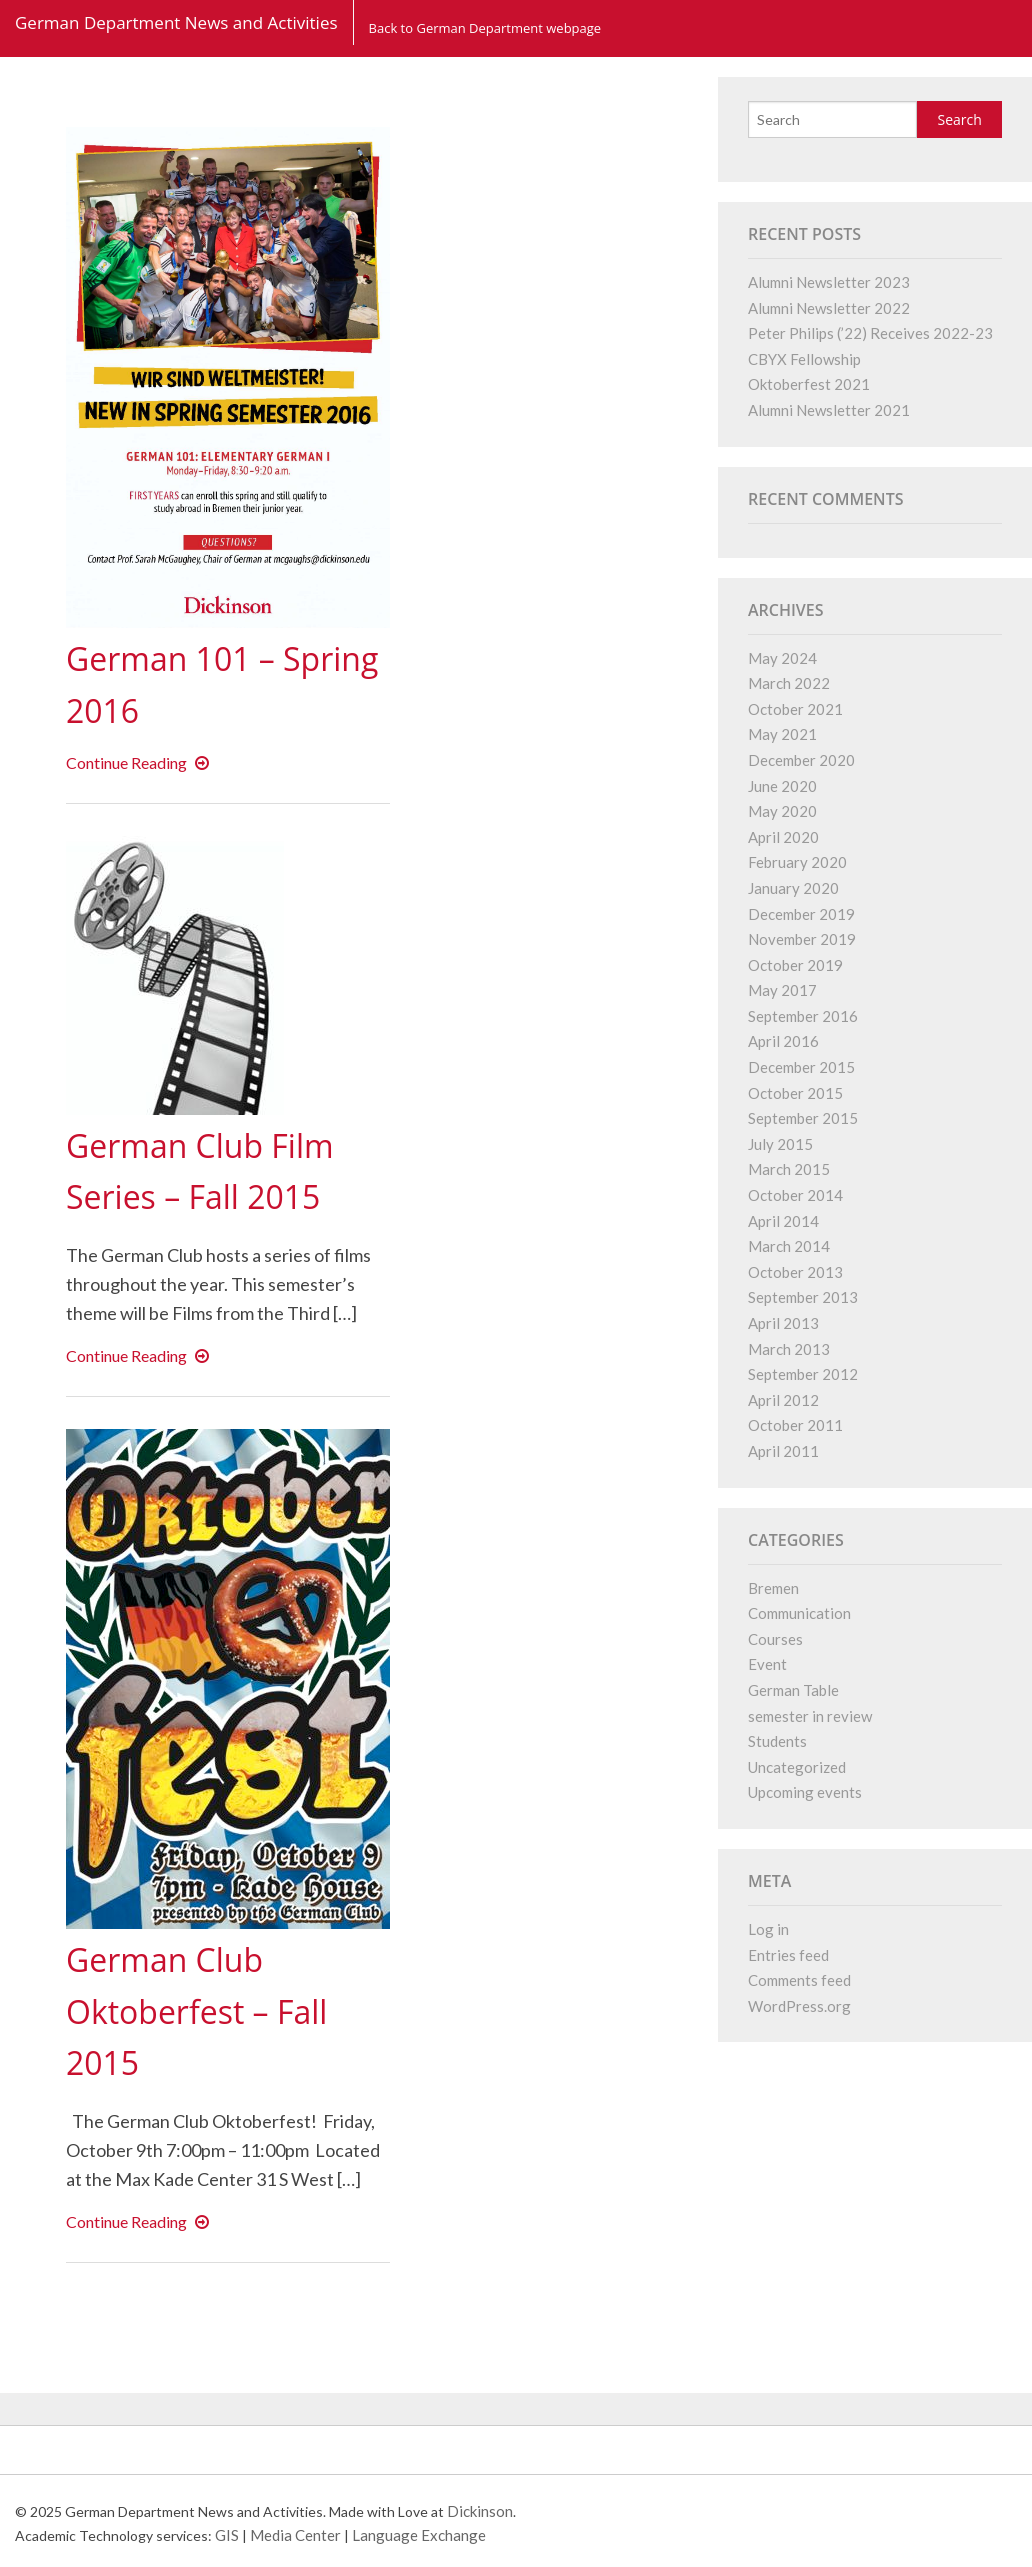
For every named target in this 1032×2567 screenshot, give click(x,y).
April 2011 (783, 1451)
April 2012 (783, 1400)
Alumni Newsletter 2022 (829, 308)
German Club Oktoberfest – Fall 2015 (217, 2009)
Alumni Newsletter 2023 (829, 282)
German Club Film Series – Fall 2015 (221, 1169)
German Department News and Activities (176, 22)
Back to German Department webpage (485, 22)
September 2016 (803, 1016)
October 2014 (795, 1195)
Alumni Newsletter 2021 (829, 410)
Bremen (773, 1588)
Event (767, 1664)
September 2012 (803, 1374)
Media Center (295, 2535)
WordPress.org (799, 2006)
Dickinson (480, 2511)
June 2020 (782, 786)
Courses (775, 1639)
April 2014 (783, 1221)
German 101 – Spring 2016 (187, 682)
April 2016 (783, 1041)
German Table (793, 1690)
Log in (768, 1929)
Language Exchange (419, 2535)
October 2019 (795, 965)
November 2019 (802, 939)
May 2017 (782, 990)
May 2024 (782, 658)
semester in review (810, 1716)
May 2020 (782, 811)
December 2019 (801, 914)
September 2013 (803, 1297)
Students (777, 1741)
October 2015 (795, 1093)
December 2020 (801, 760)
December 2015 (801, 1067)
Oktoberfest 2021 (809, 384)
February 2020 (797, 862)
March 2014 (789, 1246)
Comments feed (799, 1980)
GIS (227, 2535)
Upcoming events (805, 1792)
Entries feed (788, 1955)
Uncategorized (797, 1767)
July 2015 (780, 1144)
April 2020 (783, 837)
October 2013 (795, 1272)
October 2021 (795, 709)
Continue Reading (141, 762)
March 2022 (789, 683)
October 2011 (795, 1425)
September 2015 (803, 1118)
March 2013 (789, 1349)
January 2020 (793, 888)
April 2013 (783, 1323)
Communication (799, 1613)
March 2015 (789, 1169)
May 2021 (782, 734)
